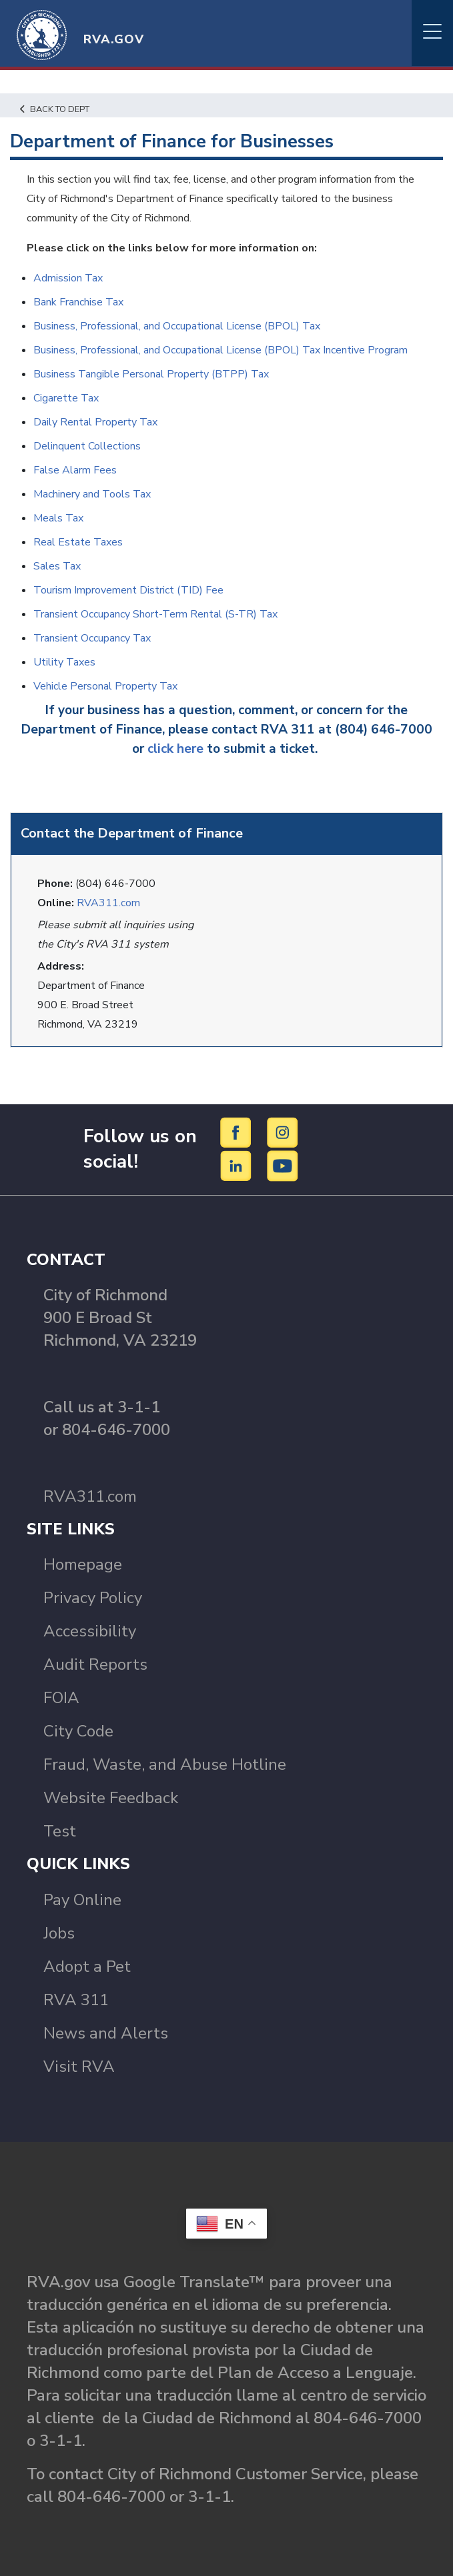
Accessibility (89, 1631)
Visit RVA (79, 2066)
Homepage (82, 1564)
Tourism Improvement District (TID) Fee (128, 590)
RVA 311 (76, 2000)
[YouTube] (283, 1165)
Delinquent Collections (87, 446)
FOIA (61, 1697)
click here (175, 749)
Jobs (59, 1933)
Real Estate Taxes (78, 542)
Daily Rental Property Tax (95, 422)
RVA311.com (108, 903)
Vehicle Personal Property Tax (105, 686)
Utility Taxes (64, 662)
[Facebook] (237, 1132)
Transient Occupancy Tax (92, 638)
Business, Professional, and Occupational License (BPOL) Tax (176, 326)
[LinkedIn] (237, 1165)
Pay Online (82, 1899)
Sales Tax (57, 566)
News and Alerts (105, 2033)
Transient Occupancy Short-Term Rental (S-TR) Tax (155, 614)
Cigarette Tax (66, 398)
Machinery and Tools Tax (92, 494)
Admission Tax (68, 278)
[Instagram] (283, 1132)
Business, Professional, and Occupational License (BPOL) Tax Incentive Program (220, 350)
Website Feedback (110, 1797)
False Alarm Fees (75, 470)
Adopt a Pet (87, 1966)
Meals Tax (58, 518)
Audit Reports (95, 1664)
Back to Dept (54, 109)
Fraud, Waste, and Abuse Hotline (164, 1764)
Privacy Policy (92, 1597)
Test (59, 1831)
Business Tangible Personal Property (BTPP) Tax (151, 374)
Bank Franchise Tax (78, 302)
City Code (78, 1731)
